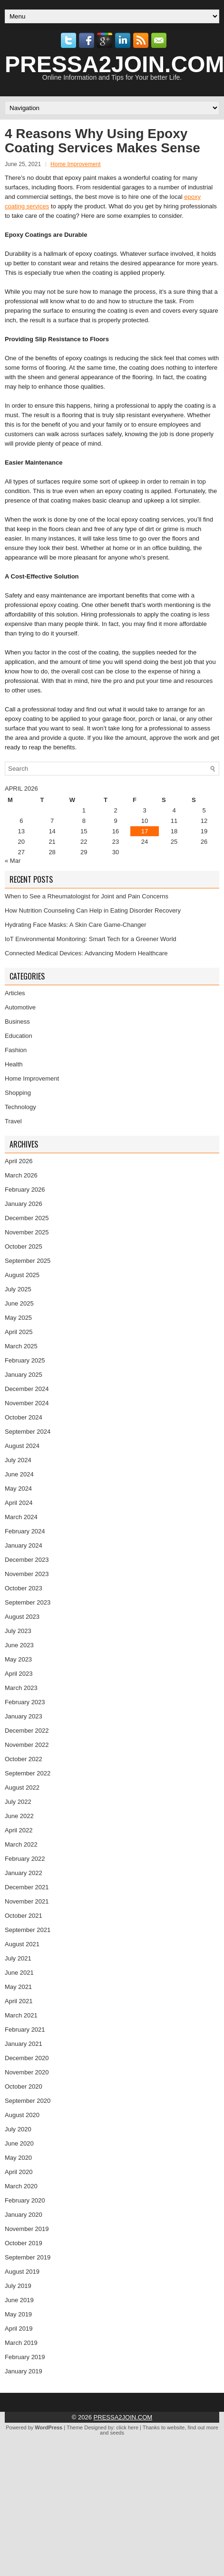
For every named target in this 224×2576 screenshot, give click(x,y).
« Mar (12, 860)
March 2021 (21, 2015)
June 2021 (19, 1972)
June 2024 (19, 1474)
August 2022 (22, 1787)
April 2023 (19, 1673)
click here (127, 2427)
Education (18, 1035)
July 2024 (18, 1460)
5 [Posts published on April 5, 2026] (203, 810)
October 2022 (23, 1759)
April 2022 (19, 1830)
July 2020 (18, 2129)
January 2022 (23, 1872)
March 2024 (21, 1517)
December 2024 (27, 1388)
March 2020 (21, 2186)
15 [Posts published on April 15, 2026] (83, 831)
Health (14, 1064)
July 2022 (18, 1801)
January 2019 (23, 2371)
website (176, 2427)
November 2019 (27, 2228)
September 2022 (27, 1773)
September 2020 (27, 2100)
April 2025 (19, 1331)
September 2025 (27, 1260)
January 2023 (23, 1716)
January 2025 (23, 1374)
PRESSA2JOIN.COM (123, 2417)
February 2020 (25, 2200)
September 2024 (27, 1431)
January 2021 (23, 2043)
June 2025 (19, 1303)
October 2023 (23, 1588)
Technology (20, 1107)
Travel (13, 1121)
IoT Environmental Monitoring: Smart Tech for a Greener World (90, 939)
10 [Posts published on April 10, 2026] (144, 820)
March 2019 (21, 2342)
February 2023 (25, 1702)
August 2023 (22, 1616)
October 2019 (23, 2243)
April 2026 (19, 1161)
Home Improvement (75, 164)
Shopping (18, 1092)
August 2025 (22, 1275)
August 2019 (22, 2271)
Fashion (16, 1050)
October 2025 (23, 1246)
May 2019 (18, 2314)
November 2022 (27, 1744)
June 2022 (19, 1816)
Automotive (20, 1007)
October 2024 (23, 1417)
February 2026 (25, 1189)
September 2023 (27, 1602)
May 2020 (18, 2157)
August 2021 (22, 1944)
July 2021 (18, 1958)
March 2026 (21, 1175)
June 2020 (19, 2143)
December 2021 (27, 1887)
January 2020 (23, 2214)
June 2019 (19, 2300)
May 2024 (18, 1488)
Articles (15, 993)
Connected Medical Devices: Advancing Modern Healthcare (86, 953)
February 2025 (25, 1360)
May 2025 (18, 1317)
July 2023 (18, 1630)
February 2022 (25, 1858)
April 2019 (19, 2328)
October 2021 (23, 1915)
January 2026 (23, 1203)
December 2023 (27, 1559)
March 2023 (21, 1687)
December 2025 (27, 1218)
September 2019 (27, 2257)
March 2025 (21, 1346)
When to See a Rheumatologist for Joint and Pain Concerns (86, 896)
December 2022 (27, 1730)
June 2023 (19, 1645)
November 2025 (27, 1232)
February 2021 (25, 2029)
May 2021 (18, 1986)
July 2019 (18, 2285)
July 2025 (18, 1289)
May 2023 (18, 1659)
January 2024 (23, 1545)
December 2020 (27, 2058)
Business (17, 1021)
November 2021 (27, 1901)
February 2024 (25, 1531)
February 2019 (25, 2357)
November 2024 (27, 1403)
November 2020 (27, 2072)
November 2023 (27, 1573)
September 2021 (27, 1929)
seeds (117, 2433)
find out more (203, 2427)
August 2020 (22, 2115)
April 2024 (19, 1502)
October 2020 (23, 2086)
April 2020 (19, 2171)
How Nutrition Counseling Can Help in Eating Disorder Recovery (93, 910)
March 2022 (21, 1844)
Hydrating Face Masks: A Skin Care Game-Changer (75, 924)
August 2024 (22, 1445)
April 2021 (19, 2001)
